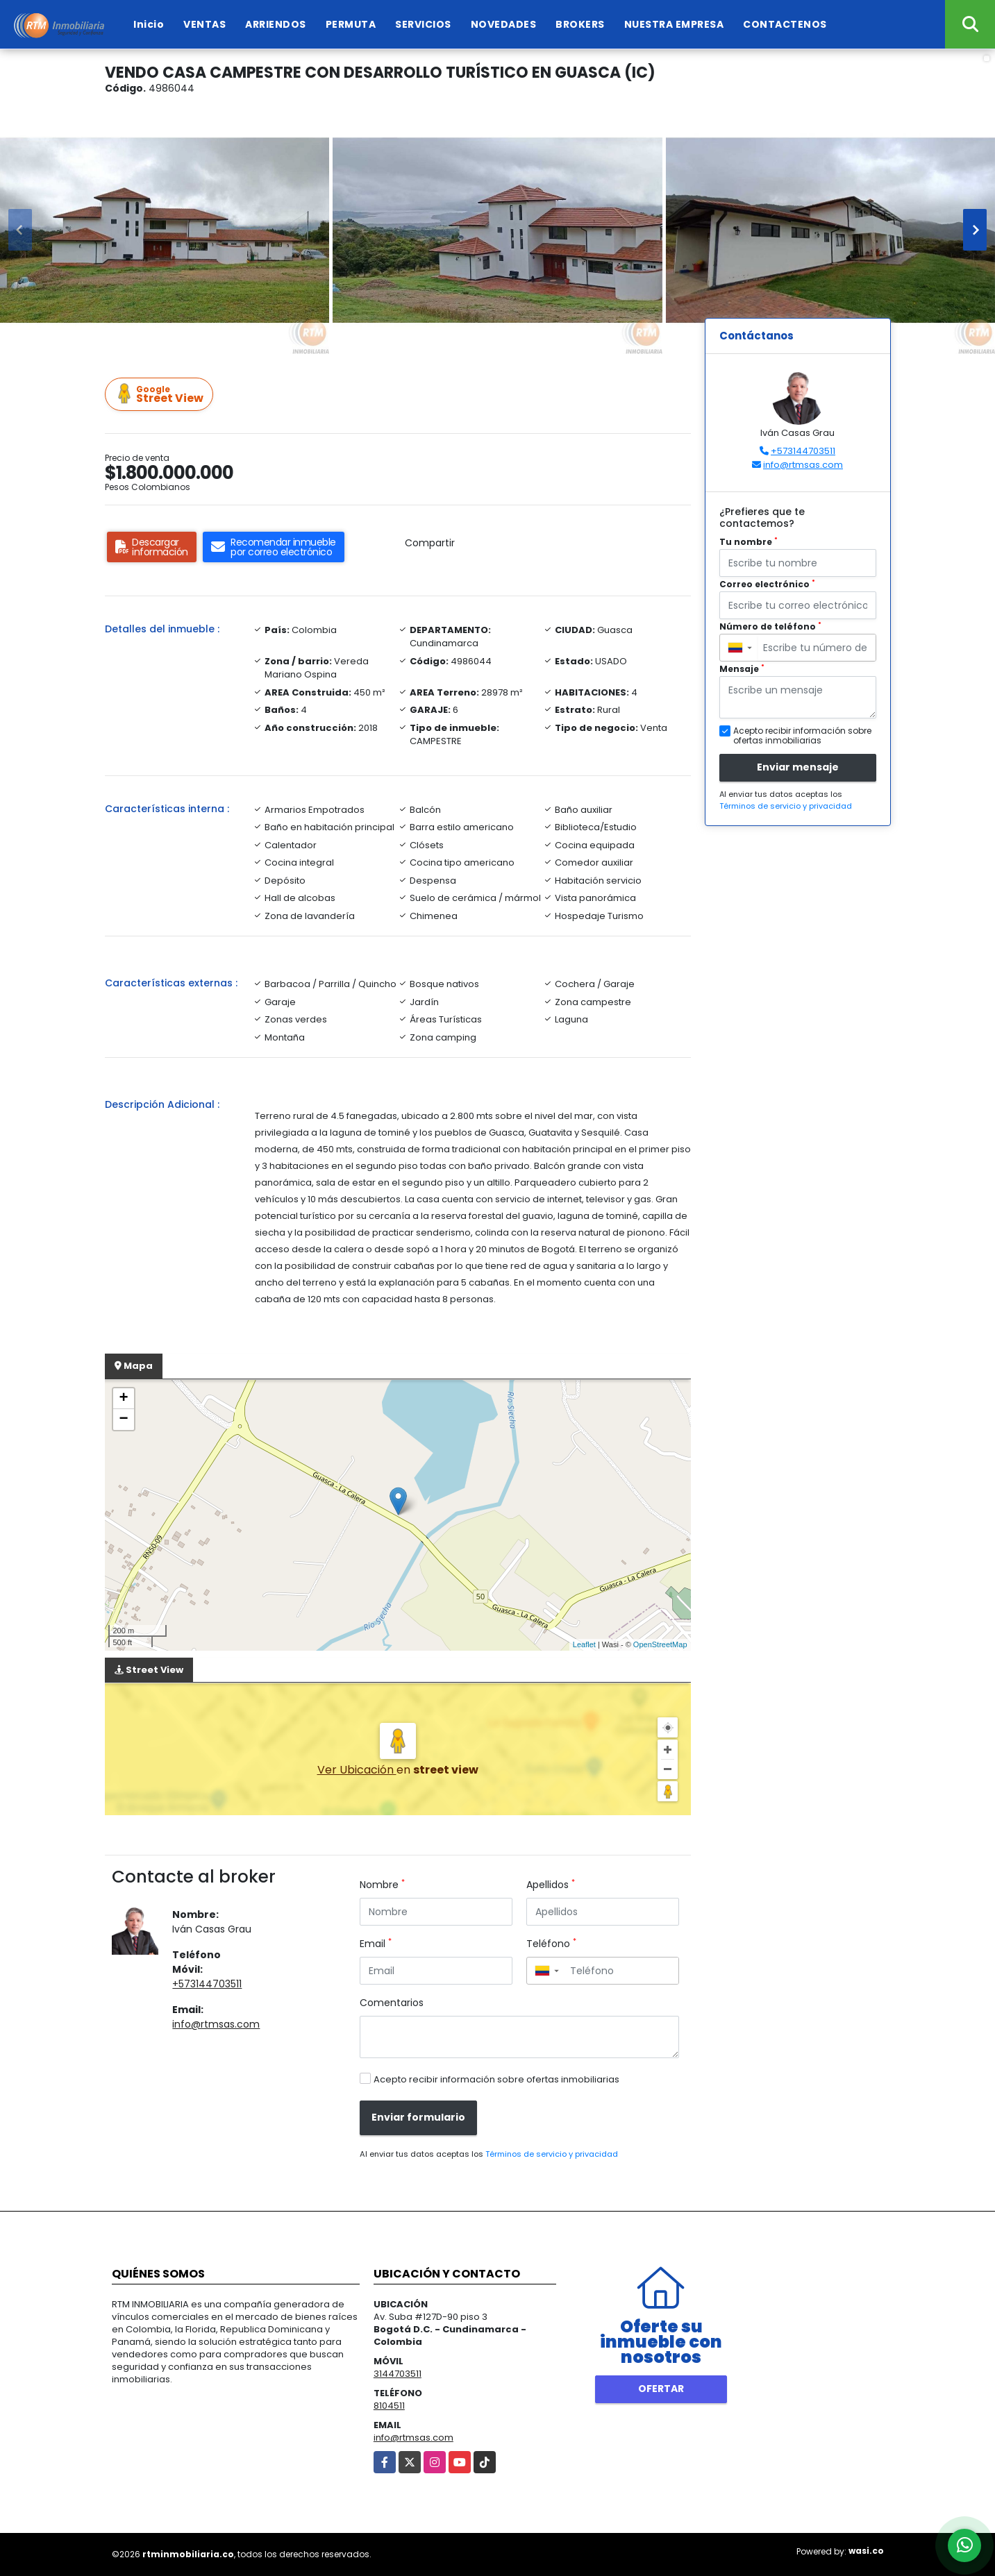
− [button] (123, 1419)
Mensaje (741, 669)
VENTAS (204, 24)
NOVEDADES (504, 24)
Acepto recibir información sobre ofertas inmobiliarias (496, 2079)
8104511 (389, 2405)
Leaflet (584, 1644)
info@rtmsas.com (216, 2024)
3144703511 (397, 2373)
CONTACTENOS (785, 24)
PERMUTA (351, 24)
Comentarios (392, 2003)
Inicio (148, 24)
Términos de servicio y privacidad (551, 2154)
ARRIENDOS (275, 24)
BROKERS (580, 24)
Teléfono (551, 1944)
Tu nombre (748, 542)
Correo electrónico (767, 584)
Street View (161, 394)
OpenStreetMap (660, 1644)
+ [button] (123, 1398)
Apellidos (550, 1885)
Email (376, 1944)
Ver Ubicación (356, 1770)
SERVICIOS (423, 24)
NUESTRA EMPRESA (674, 24)
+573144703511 (207, 1984)
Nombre (382, 1885)
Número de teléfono (770, 626)
